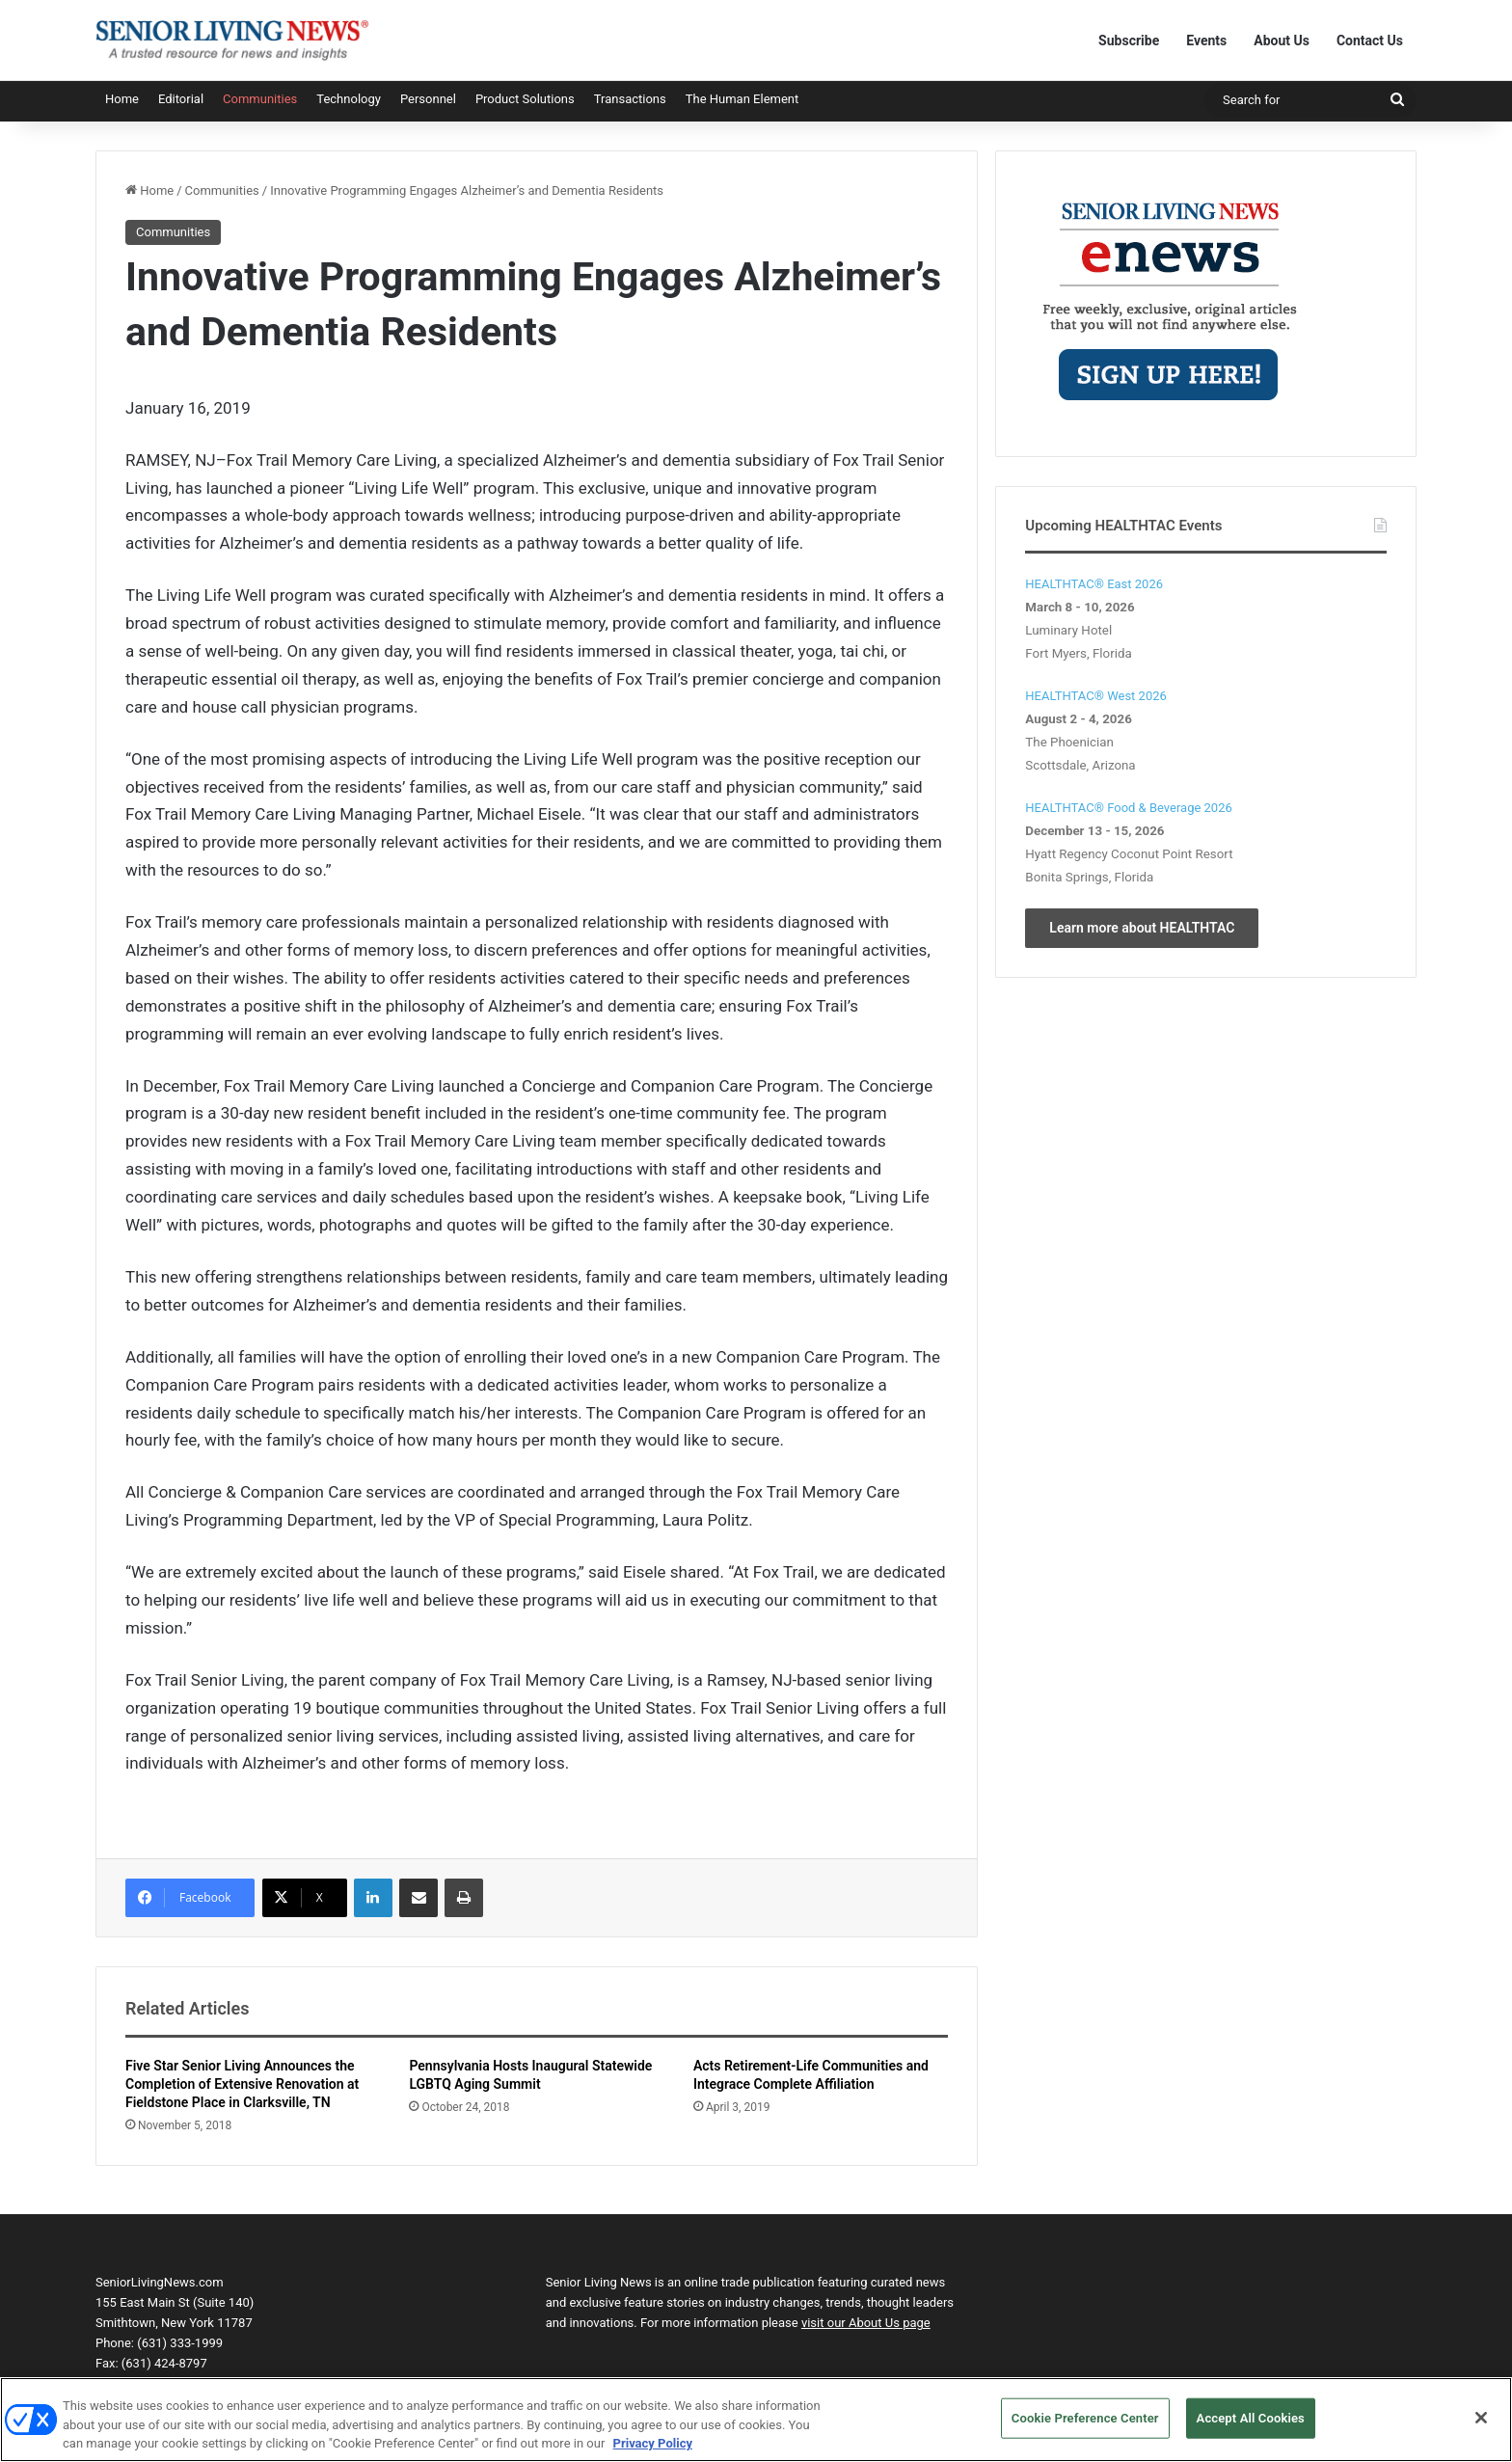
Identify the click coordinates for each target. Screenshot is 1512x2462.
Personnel (428, 99)
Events (1206, 40)
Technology (348, 99)
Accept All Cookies (1251, 2428)
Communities (260, 99)
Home (122, 99)
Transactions (630, 99)
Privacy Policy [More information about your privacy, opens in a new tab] (652, 2453)
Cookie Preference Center (1085, 2428)
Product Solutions (525, 99)
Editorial (180, 99)
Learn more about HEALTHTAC (1141, 927)
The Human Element (742, 99)
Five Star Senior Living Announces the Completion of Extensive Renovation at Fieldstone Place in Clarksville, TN (242, 2084)
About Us (1282, 40)
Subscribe (1128, 40)
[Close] (1481, 2427)
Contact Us (1369, 40)
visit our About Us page (866, 2322)
